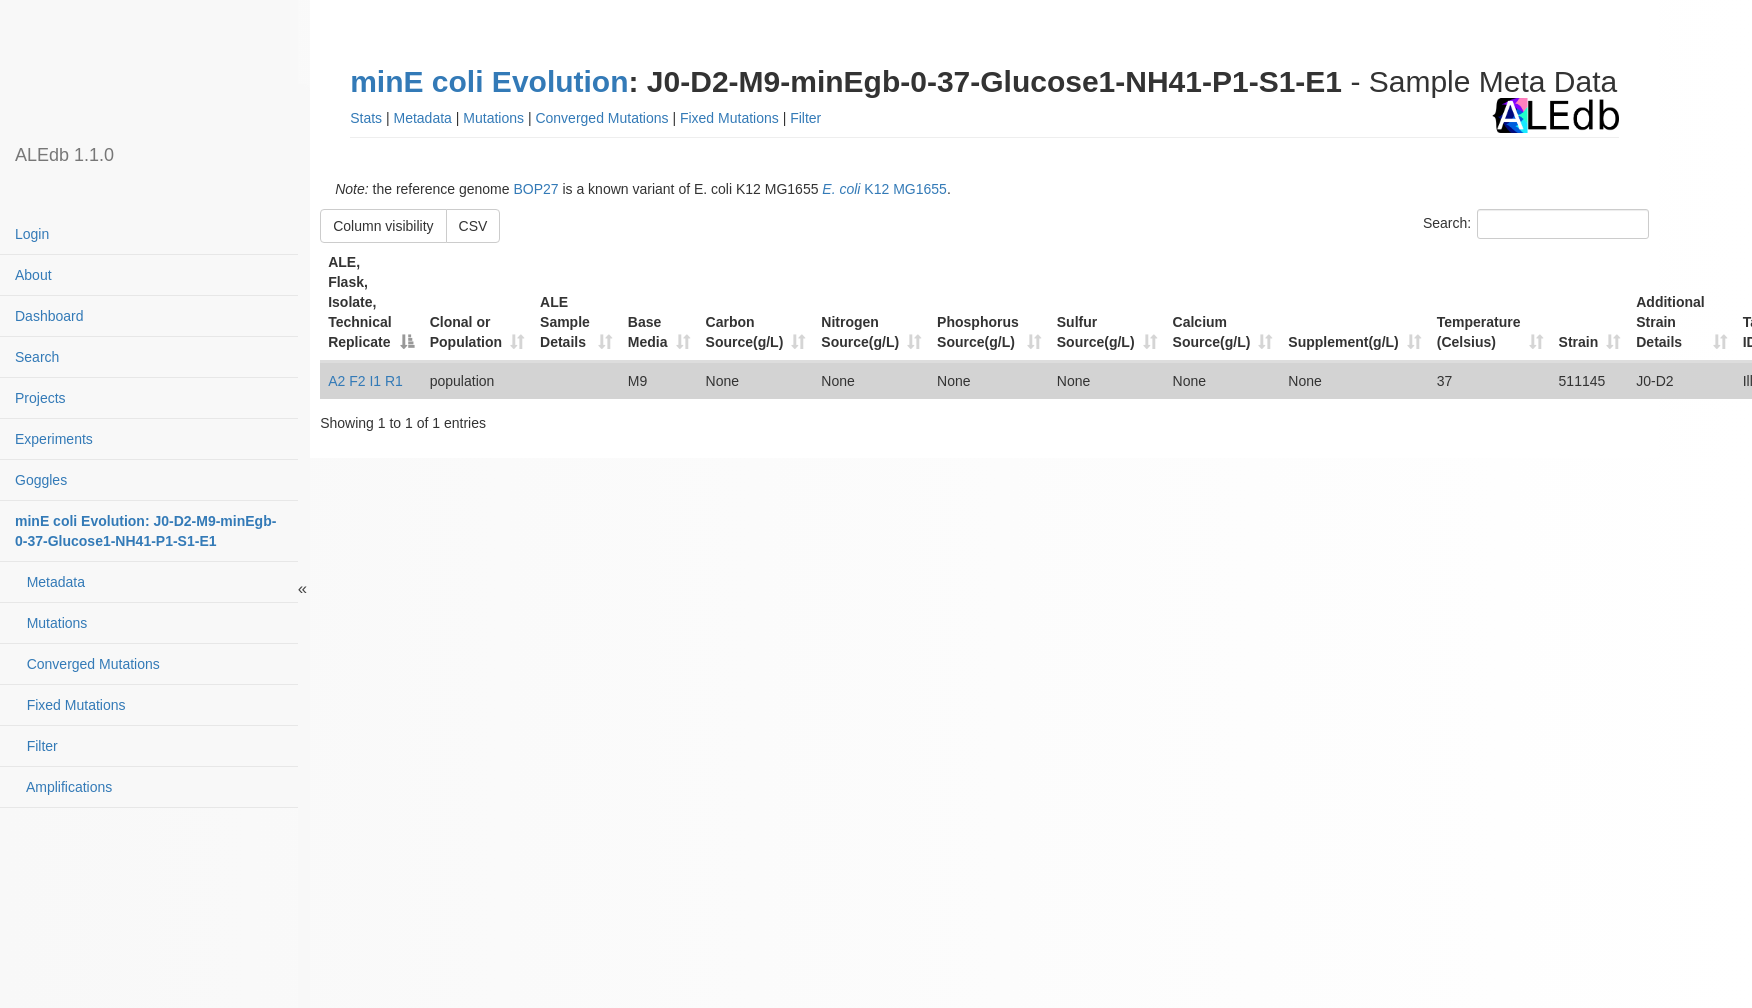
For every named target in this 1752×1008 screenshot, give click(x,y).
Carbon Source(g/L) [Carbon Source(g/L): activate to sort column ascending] (745, 332)
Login (32, 234)
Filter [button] (805, 118)
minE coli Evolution (489, 81)
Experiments (54, 439)
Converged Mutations (87, 664)
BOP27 (535, 189)
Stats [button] (366, 118)
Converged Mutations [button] (601, 118)
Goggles (41, 480)
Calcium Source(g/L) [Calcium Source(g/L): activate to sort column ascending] (1212, 332)
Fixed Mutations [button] (729, 118)
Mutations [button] (493, 118)
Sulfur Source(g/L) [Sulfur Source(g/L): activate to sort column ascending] (1096, 332)
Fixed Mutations (70, 705)
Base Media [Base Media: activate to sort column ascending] (648, 332)
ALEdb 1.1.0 (64, 155)
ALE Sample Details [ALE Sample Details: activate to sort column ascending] (565, 322)
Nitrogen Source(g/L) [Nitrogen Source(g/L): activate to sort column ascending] (860, 332)
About (33, 275)
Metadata (50, 582)
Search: (1536, 224)
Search (37, 357)
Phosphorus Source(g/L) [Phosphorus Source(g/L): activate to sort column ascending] (978, 332)
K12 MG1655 (884, 189)
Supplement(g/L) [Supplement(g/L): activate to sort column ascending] (1343, 342)
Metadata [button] (423, 118)
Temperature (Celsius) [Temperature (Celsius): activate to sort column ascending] (1479, 332)
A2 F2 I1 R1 (365, 381)
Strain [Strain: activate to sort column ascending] (1579, 342)
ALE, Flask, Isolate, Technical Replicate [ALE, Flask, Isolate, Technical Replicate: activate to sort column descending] (360, 302)
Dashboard (49, 316)
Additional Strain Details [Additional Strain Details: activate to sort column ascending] (1670, 322)
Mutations (51, 623)
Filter (36, 746)
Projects (40, 398)
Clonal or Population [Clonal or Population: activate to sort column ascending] (466, 332)
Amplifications (63, 787)
